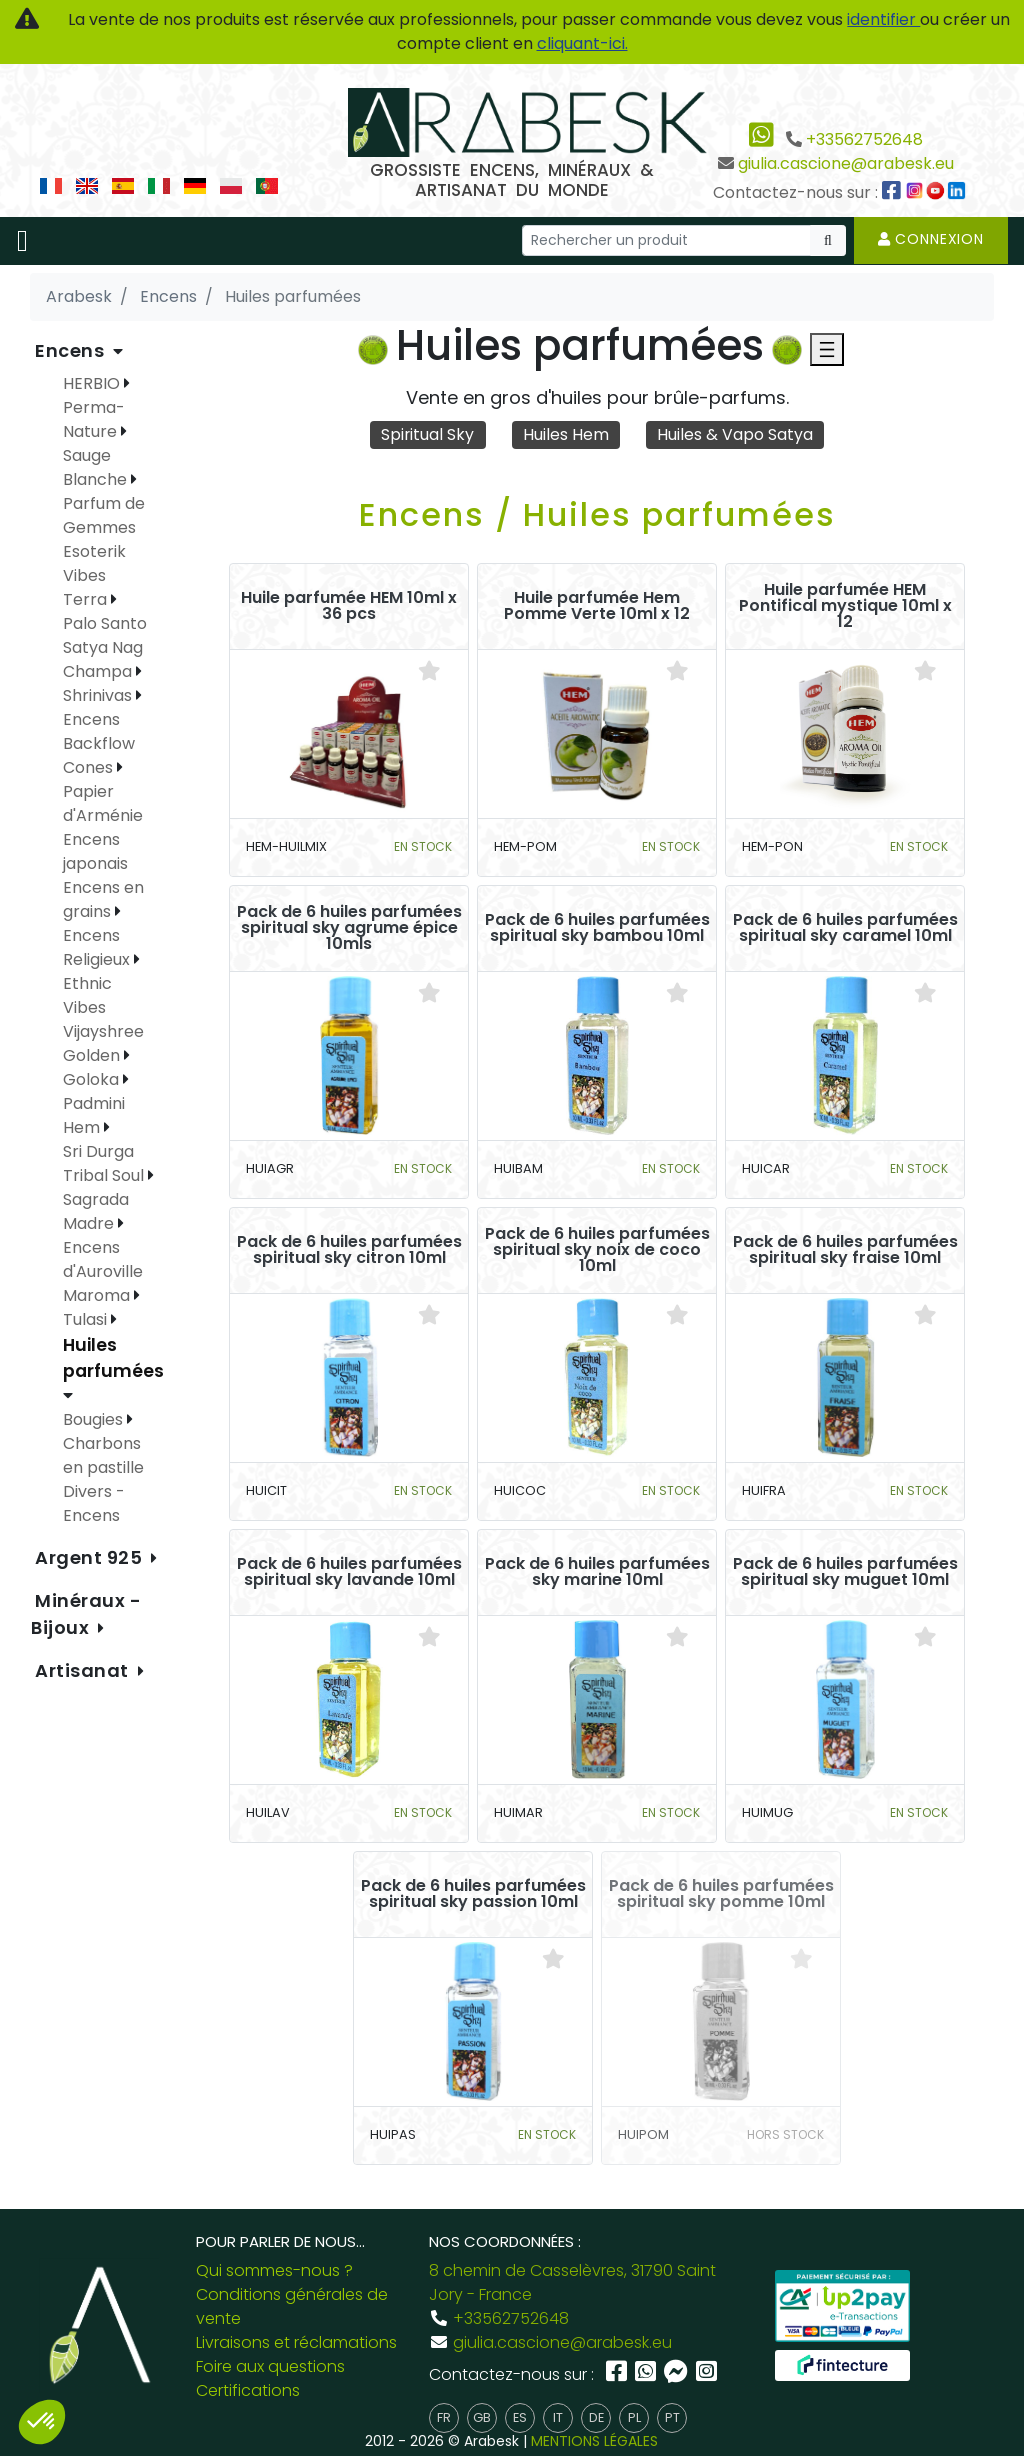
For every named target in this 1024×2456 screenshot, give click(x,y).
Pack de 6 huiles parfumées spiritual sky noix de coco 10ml (597, 1250)
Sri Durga (98, 1151)
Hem (83, 1127)
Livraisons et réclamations (296, 2342)
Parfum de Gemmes (104, 515)
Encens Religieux (98, 947)
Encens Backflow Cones (99, 743)
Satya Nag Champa (103, 659)
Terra (87, 599)
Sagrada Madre (96, 1211)
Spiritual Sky (428, 434)
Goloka (93, 1079)
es (520, 2417)
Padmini (94, 1103)
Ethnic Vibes (87, 995)
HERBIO (93, 383)
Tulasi (87, 1319)
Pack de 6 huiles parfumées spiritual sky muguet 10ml (845, 1572)
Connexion (931, 239)
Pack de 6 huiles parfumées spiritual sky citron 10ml (349, 1250)
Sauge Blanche (97, 467)
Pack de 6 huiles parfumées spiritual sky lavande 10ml (349, 1572)
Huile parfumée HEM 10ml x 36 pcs (349, 606)
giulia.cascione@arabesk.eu (846, 163)
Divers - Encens (94, 1503)
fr (444, 2417)
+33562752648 (864, 139)
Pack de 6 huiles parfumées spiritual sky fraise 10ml (845, 1250)
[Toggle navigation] (22, 241)
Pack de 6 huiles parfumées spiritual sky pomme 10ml (721, 1894)
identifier (883, 19)
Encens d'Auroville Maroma (103, 1271)
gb (482, 2417)
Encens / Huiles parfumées (597, 514)
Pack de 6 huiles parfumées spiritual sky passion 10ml (473, 1894)
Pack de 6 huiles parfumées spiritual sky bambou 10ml (597, 928)
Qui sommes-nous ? (274, 2270)
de (596, 2417)
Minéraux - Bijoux (86, 1614)
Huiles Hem (566, 434)
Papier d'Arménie (103, 803)
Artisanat (84, 1670)
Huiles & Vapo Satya (736, 434)
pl (634, 2417)
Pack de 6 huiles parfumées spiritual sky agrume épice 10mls (349, 928)
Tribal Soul (105, 1175)
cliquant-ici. (582, 43)
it (558, 2417)
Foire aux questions (270, 2366)
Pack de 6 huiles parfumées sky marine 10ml (597, 1572)
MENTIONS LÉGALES (594, 2441)
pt (672, 2417)
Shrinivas (99, 695)
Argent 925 (91, 1557)
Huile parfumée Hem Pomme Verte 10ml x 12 (597, 606)
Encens (72, 350)
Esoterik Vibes (94, 563)
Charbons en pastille (103, 1455)
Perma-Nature (94, 419)
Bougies (95, 1419)
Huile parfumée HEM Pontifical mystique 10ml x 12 (845, 606)
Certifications (248, 2390)
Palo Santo (105, 623)
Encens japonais (95, 851)
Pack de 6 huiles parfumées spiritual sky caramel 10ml (845, 928)
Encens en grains (103, 899)
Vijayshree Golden (103, 1043)
